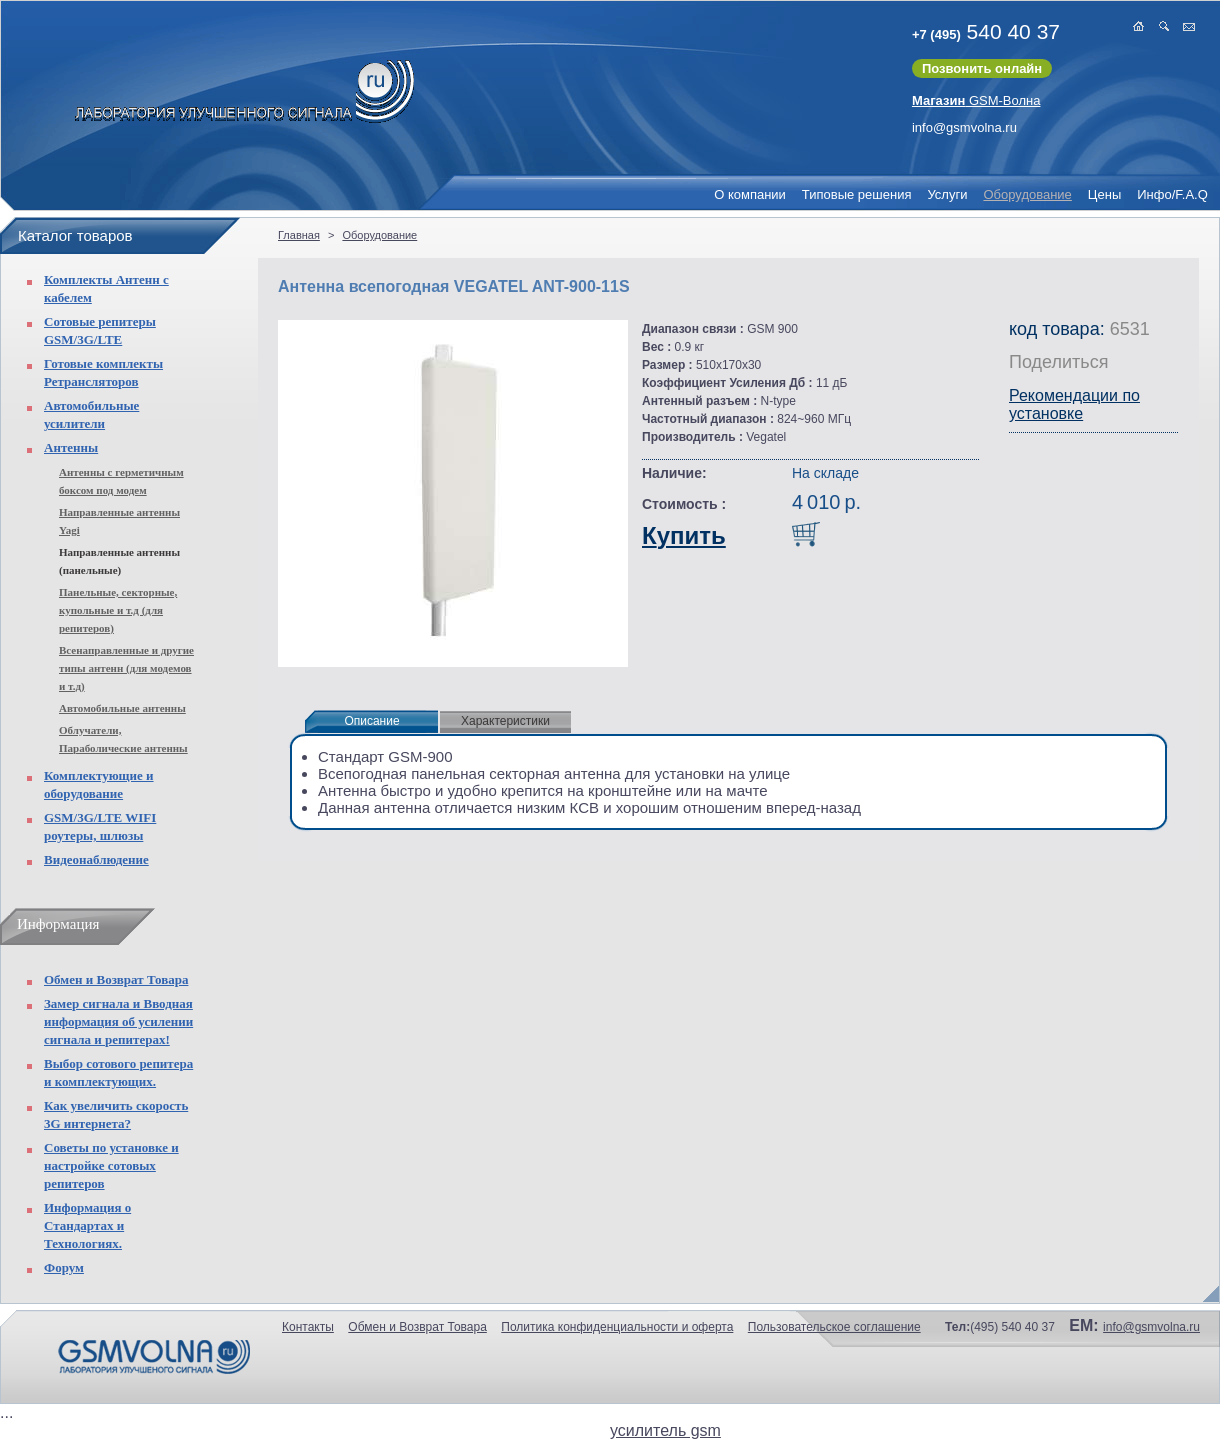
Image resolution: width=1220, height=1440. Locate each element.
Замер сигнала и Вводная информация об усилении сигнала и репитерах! (118, 1021)
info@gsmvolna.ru (964, 127)
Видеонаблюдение (96, 859)
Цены (1104, 194)
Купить (684, 535)
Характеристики (505, 721)
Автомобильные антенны (122, 708)
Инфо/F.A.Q (1172, 194)
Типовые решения (857, 194)
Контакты (308, 1327)
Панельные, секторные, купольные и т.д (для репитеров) (118, 610)
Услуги (947, 194)
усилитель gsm (665, 1430)
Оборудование (1027, 194)
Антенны (71, 447)
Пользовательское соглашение (834, 1327)
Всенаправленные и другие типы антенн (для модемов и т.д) (126, 668)
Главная (299, 235)
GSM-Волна (976, 100)
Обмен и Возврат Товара (116, 979)
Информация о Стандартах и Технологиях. (87, 1225)
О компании (750, 194)
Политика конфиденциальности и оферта (617, 1327)
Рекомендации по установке (1074, 404)
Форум (64, 1267)
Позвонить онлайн (982, 68)
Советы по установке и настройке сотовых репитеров (111, 1165)
